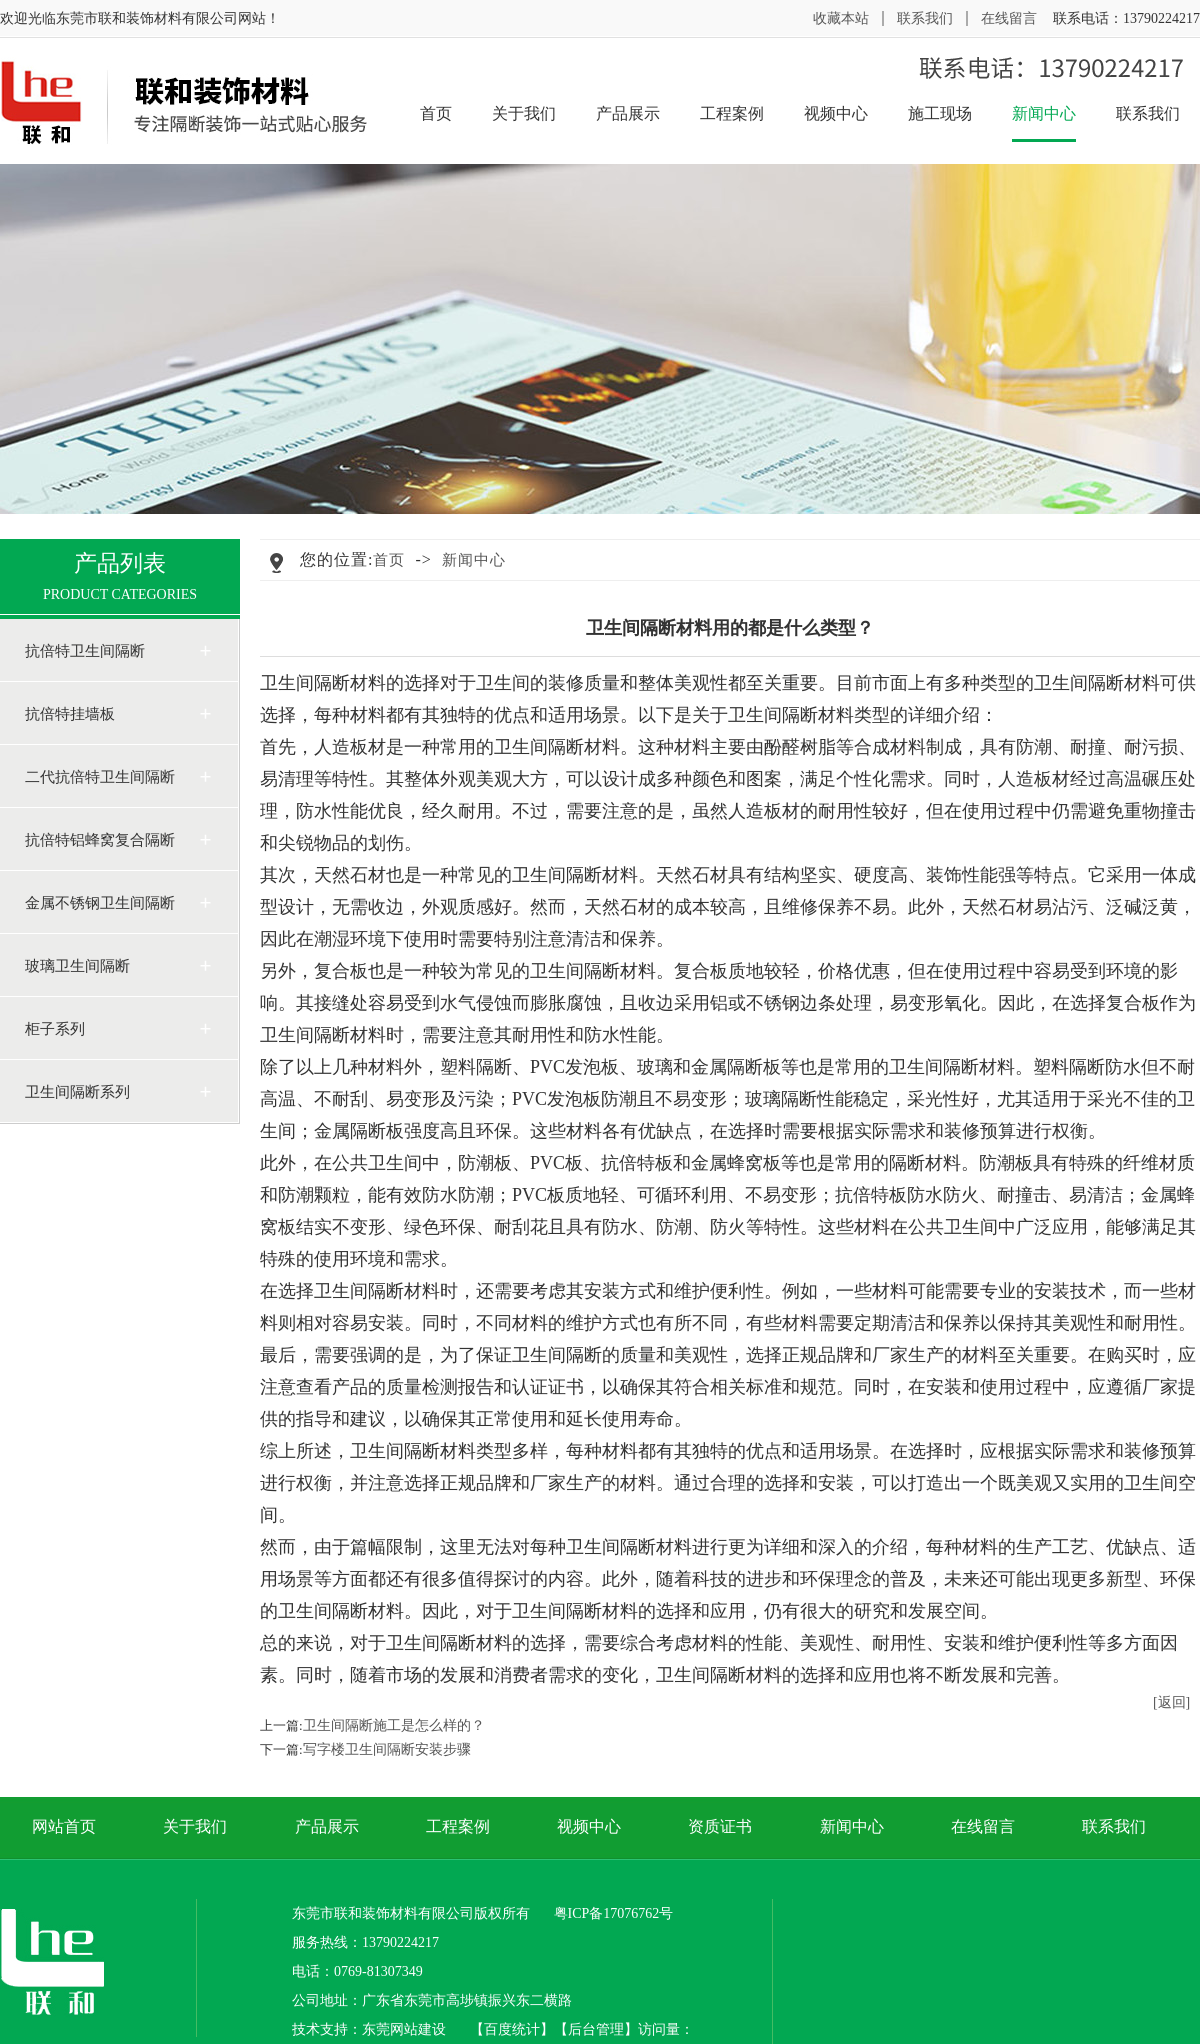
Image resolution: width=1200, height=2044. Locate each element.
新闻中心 (1044, 122)
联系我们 (925, 18)
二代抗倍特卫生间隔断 (100, 777)
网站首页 (64, 1826)
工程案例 (732, 113)
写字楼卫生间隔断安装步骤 (387, 1749)
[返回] (1171, 1702)
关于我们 (524, 113)
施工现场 (940, 113)
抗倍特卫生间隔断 (85, 651)
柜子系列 (55, 1029)
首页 (436, 113)
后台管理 (596, 2029)
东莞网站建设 (404, 2029)
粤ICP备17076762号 (614, 1913)
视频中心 (836, 113)
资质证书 (720, 1826)
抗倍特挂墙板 (70, 714)
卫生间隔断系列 (77, 1092)
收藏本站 (841, 18)
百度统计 (512, 2029)
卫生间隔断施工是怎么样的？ (394, 1725)
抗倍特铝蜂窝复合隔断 (100, 840)
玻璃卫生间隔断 (77, 966)
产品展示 (628, 113)
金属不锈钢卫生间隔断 (100, 903)
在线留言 (1009, 18)
